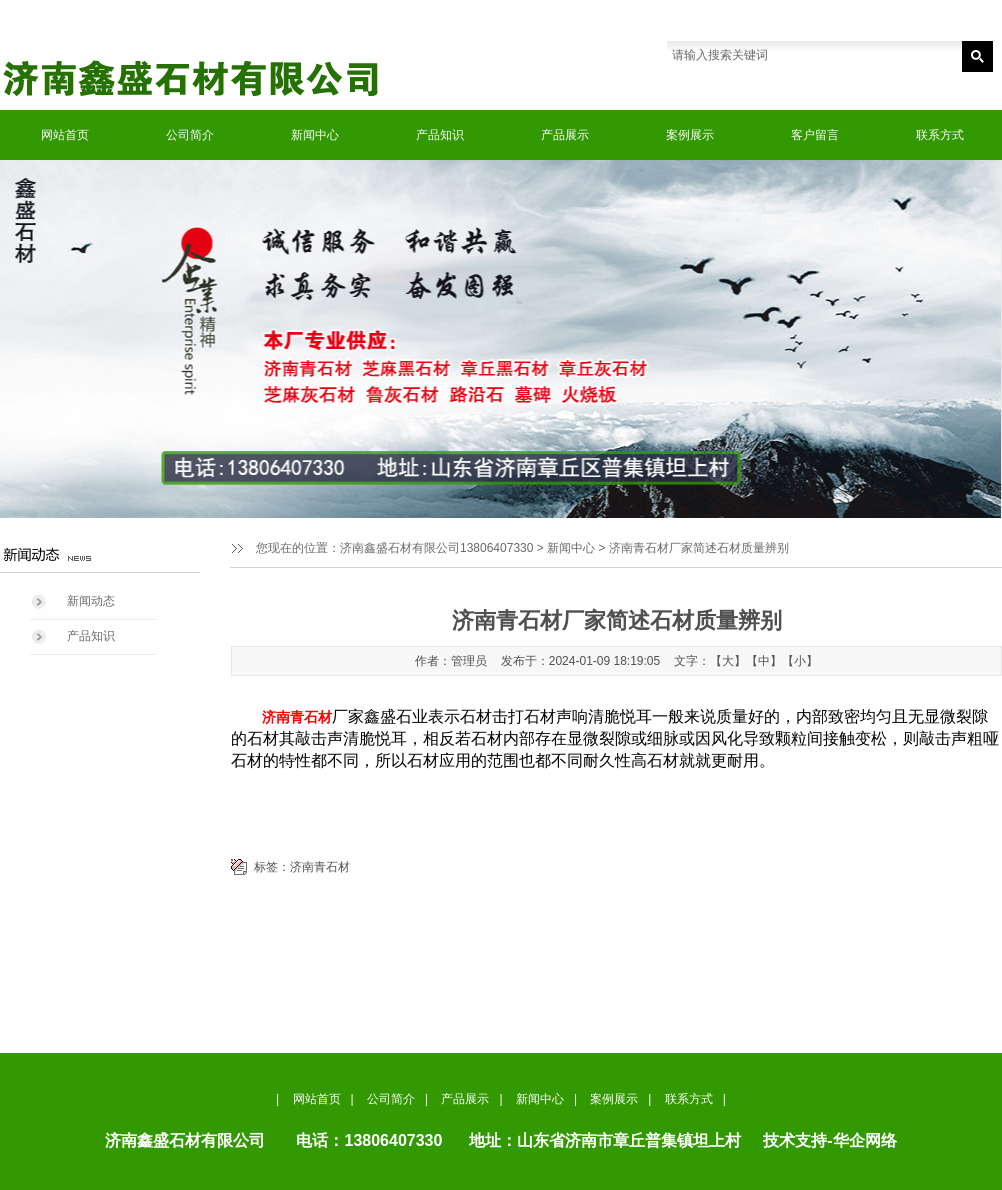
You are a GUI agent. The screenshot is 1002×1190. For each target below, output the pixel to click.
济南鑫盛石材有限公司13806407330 (436, 548)
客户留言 (815, 135)
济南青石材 (320, 867)
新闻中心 (315, 135)
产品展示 (565, 135)
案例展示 (690, 135)
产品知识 (440, 135)
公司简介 (190, 135)
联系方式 (940, 135)
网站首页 (65, 135)
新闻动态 (91, 601)
